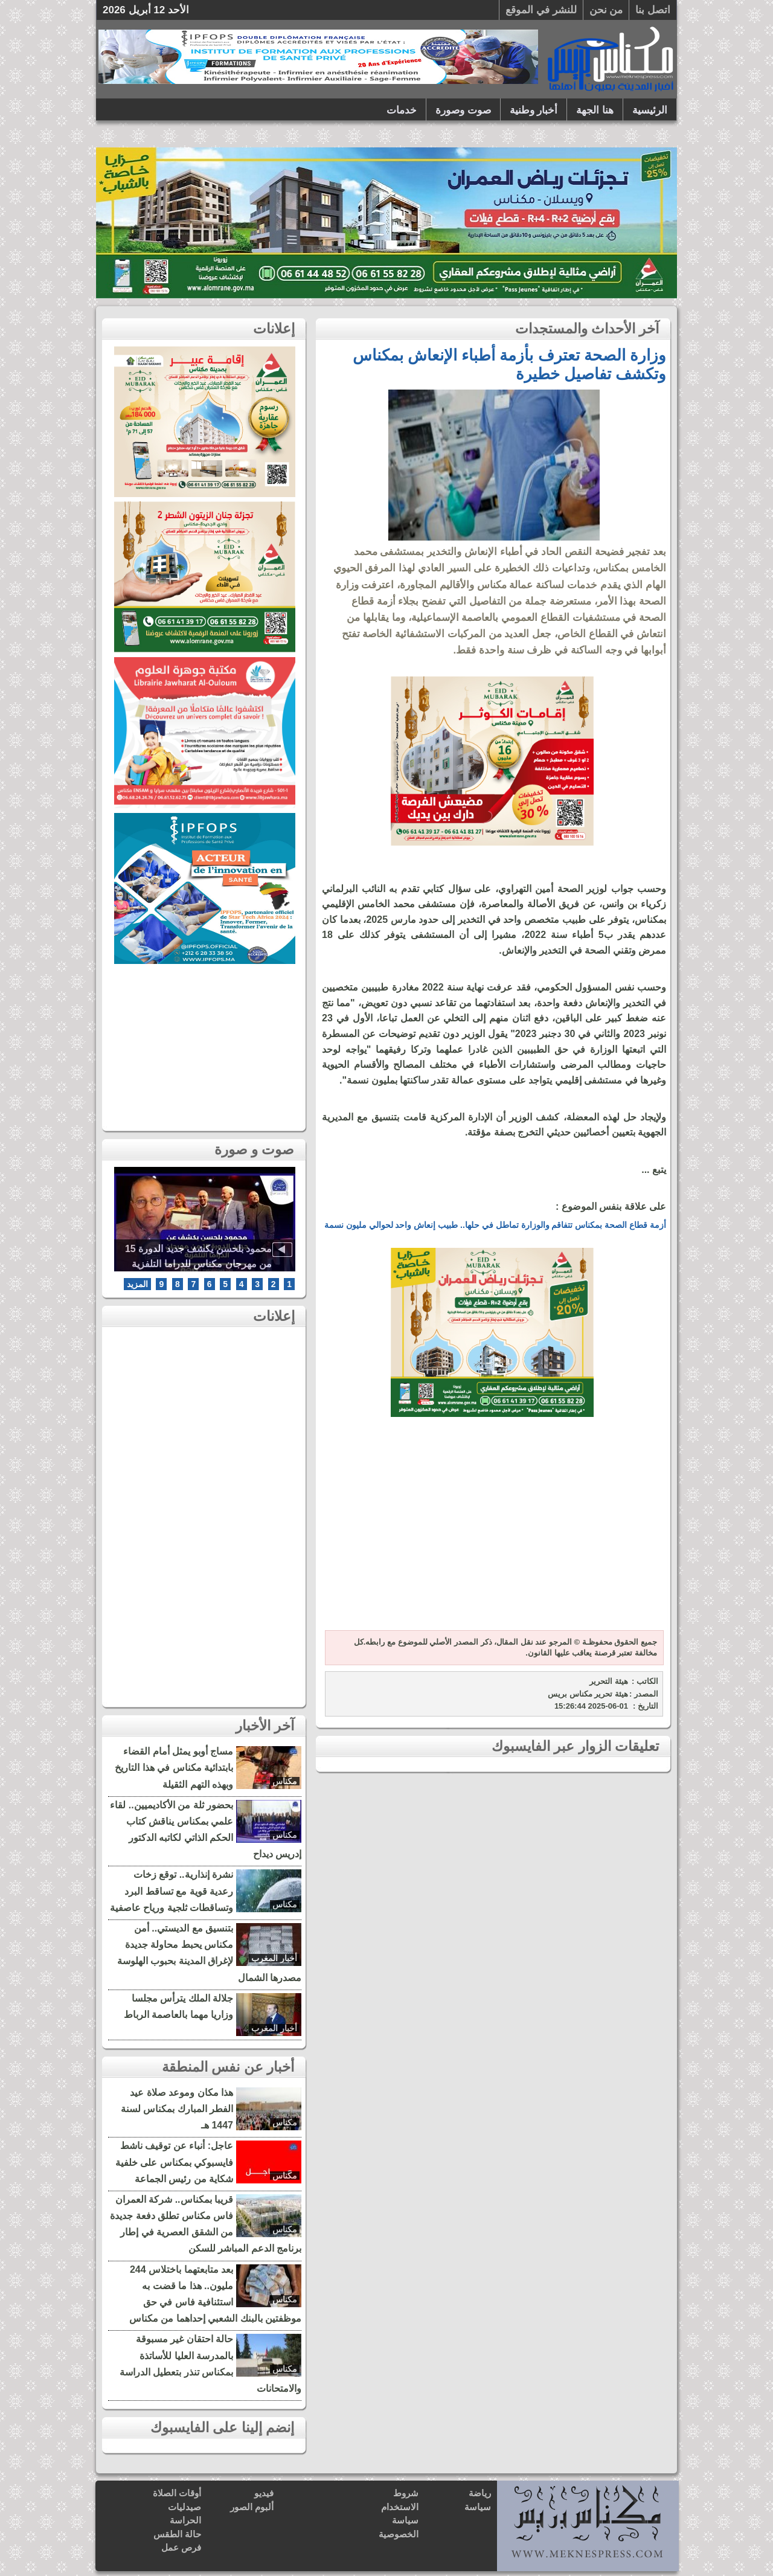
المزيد (137, 1284)
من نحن (606, 10)
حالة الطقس (177, 2534)
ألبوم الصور (252, 2507)
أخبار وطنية (534, 110)
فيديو (264, 2493)
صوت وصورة (463, 110)
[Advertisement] (492, 1530)
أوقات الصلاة (177, 2493)
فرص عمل (181, 2547)
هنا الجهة (595, 110)
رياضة (480, 2493)
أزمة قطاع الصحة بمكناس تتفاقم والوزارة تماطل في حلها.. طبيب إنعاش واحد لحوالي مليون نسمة (495, 1225)
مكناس (284, 1781)
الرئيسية (649, 110)
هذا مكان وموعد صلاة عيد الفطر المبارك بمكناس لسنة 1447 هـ (177, 2108)
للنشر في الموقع (540, 10)
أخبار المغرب (274, 1958)
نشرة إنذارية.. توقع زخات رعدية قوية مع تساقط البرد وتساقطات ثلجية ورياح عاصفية (171, 1890)
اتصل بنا (652, 10)
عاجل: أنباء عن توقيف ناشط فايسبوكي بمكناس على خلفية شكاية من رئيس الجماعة (174, 2162)
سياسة (477, 2507)
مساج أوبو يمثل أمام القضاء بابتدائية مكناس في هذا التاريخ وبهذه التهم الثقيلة (174, 1767)
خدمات (401, 110)
